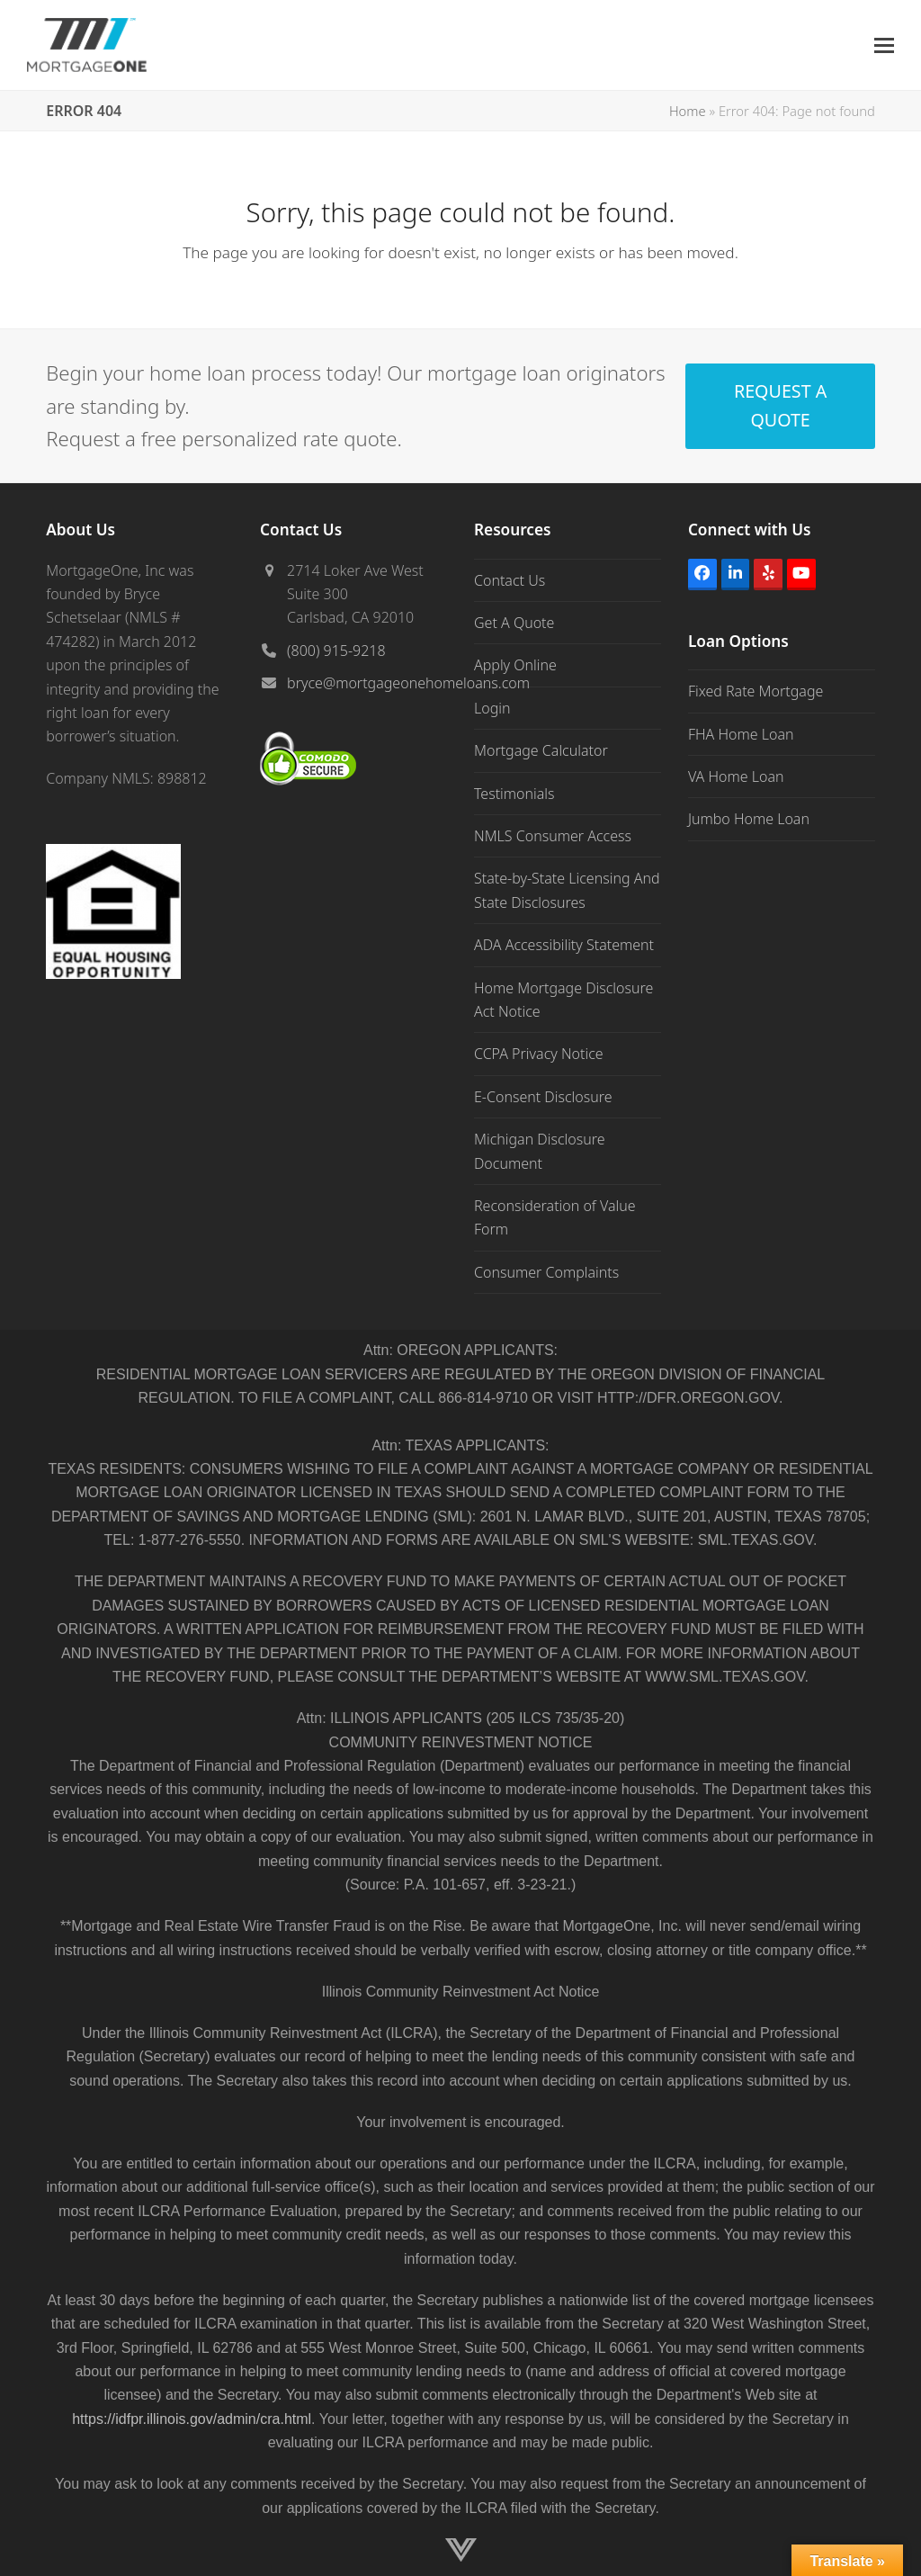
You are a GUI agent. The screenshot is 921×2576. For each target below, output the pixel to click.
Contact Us (509, 580)
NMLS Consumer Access (552, 836)
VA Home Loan (736, 776)
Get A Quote (514, 623)
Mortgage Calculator (541, 750)
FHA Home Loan (741, 734)
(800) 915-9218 (336, 650)
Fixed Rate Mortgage (755, 691)
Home (687, 111)
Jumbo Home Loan (748, 819)
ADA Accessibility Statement (564, 945)
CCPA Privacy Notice (539, 1054)
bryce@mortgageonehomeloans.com (408, 683)
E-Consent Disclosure (543, 1097)
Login (492, 708)
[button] (884, 45)
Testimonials (514, 793)
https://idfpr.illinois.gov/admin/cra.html (191, 2419)
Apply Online (515, 665)
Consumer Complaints (546, 1272)
